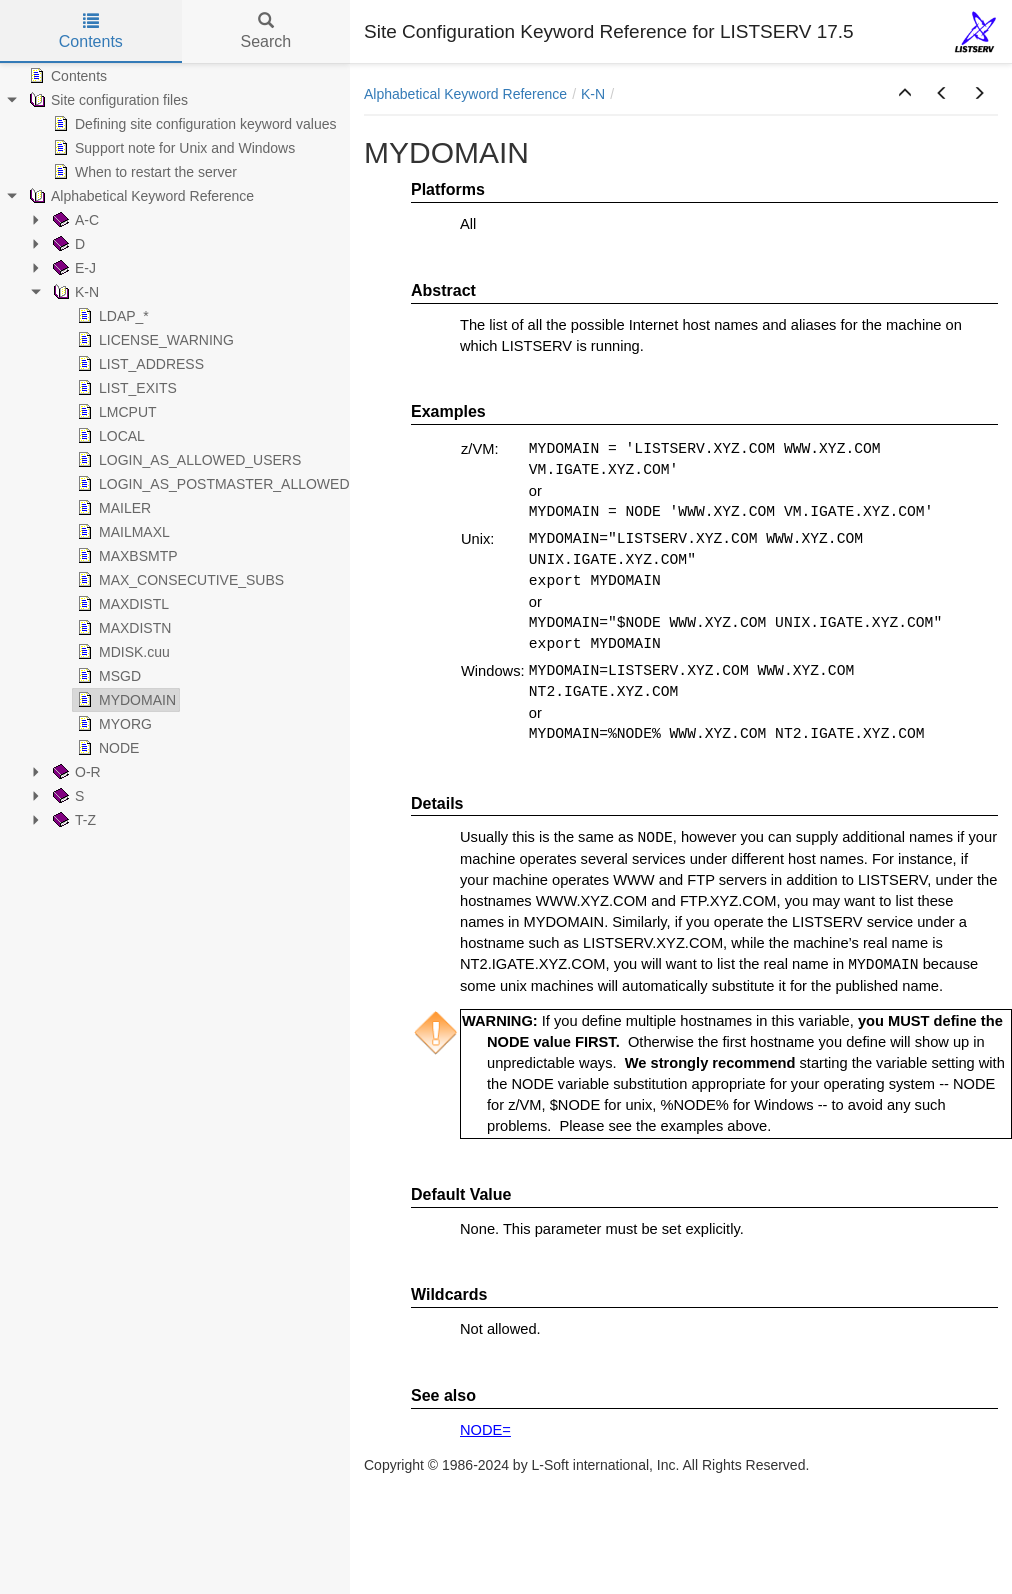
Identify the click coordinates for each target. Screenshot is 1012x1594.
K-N (593, 94)
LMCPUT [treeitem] (115, 412)
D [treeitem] (67, 244)
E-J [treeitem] (72, 268)
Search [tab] (265, 31)
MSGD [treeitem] (107, 676)
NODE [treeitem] (106, 748)
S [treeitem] (66, 796)
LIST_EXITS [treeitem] (125, 388)
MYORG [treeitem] (112, 724)
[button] (905, 94)
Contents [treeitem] (66, 76)
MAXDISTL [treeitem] (121, 604)
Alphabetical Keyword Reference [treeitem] (139, 196)
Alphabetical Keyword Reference (465, 94)
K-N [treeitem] (74, 292)
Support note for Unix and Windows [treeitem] (172, 148)
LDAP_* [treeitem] (111, 316)
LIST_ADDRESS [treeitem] (138, 364)
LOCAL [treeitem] (109, 436)
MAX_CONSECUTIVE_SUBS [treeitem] (178, 580)
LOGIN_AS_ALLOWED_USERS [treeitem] (187, 460)
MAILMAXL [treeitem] (121, 532)
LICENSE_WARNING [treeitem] (153, 340)
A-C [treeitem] (74, 220)
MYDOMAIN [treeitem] (124, 700)
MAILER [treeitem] (112, 508)
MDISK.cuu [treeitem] (121, 652)
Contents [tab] (91, 31)
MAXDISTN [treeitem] (122, 628)
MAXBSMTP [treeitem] (125, 556)
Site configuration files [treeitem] (106, 100)
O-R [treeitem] (75, 772)
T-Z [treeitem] (72, 820)
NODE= (485, 1430)
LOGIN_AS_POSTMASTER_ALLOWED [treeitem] (211, 484)
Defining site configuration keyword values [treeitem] (192, 124)
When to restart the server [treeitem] (143, 172)
